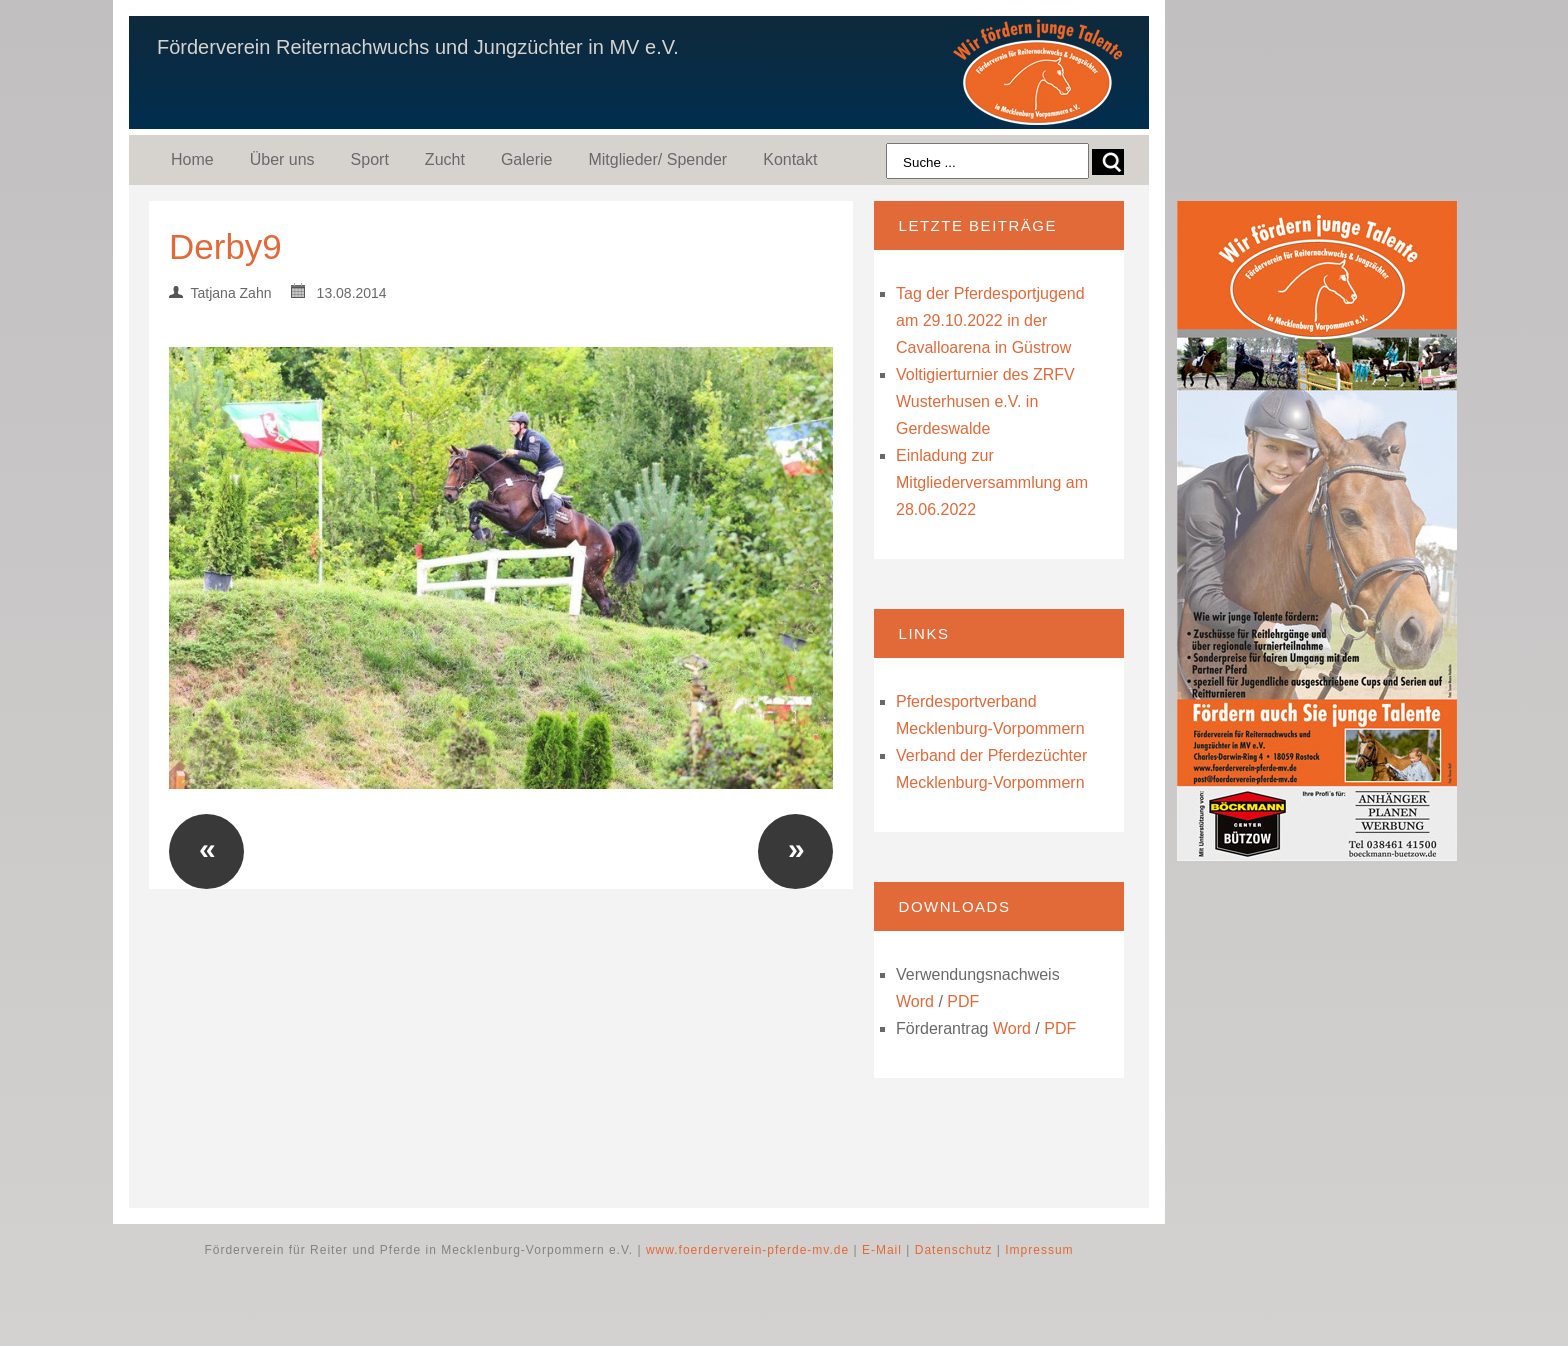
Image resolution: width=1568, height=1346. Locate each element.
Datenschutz (954, 1250)
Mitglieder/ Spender (657, 159)
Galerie (527, 159)
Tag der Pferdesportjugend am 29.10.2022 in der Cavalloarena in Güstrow (990, 320)
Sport (370, 159)
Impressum (1039, 1250)
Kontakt (790, 159)
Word (915, 1001)
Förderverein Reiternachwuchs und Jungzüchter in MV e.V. (418, 47)
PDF (963, 1001)
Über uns (282, 159)
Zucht (445, 159)
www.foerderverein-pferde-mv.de (747, 1250)
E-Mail (882, 1250)
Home (192, 159)
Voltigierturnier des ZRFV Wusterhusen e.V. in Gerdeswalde (985, 401)
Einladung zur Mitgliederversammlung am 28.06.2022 (992, 482)
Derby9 (225, 246)
